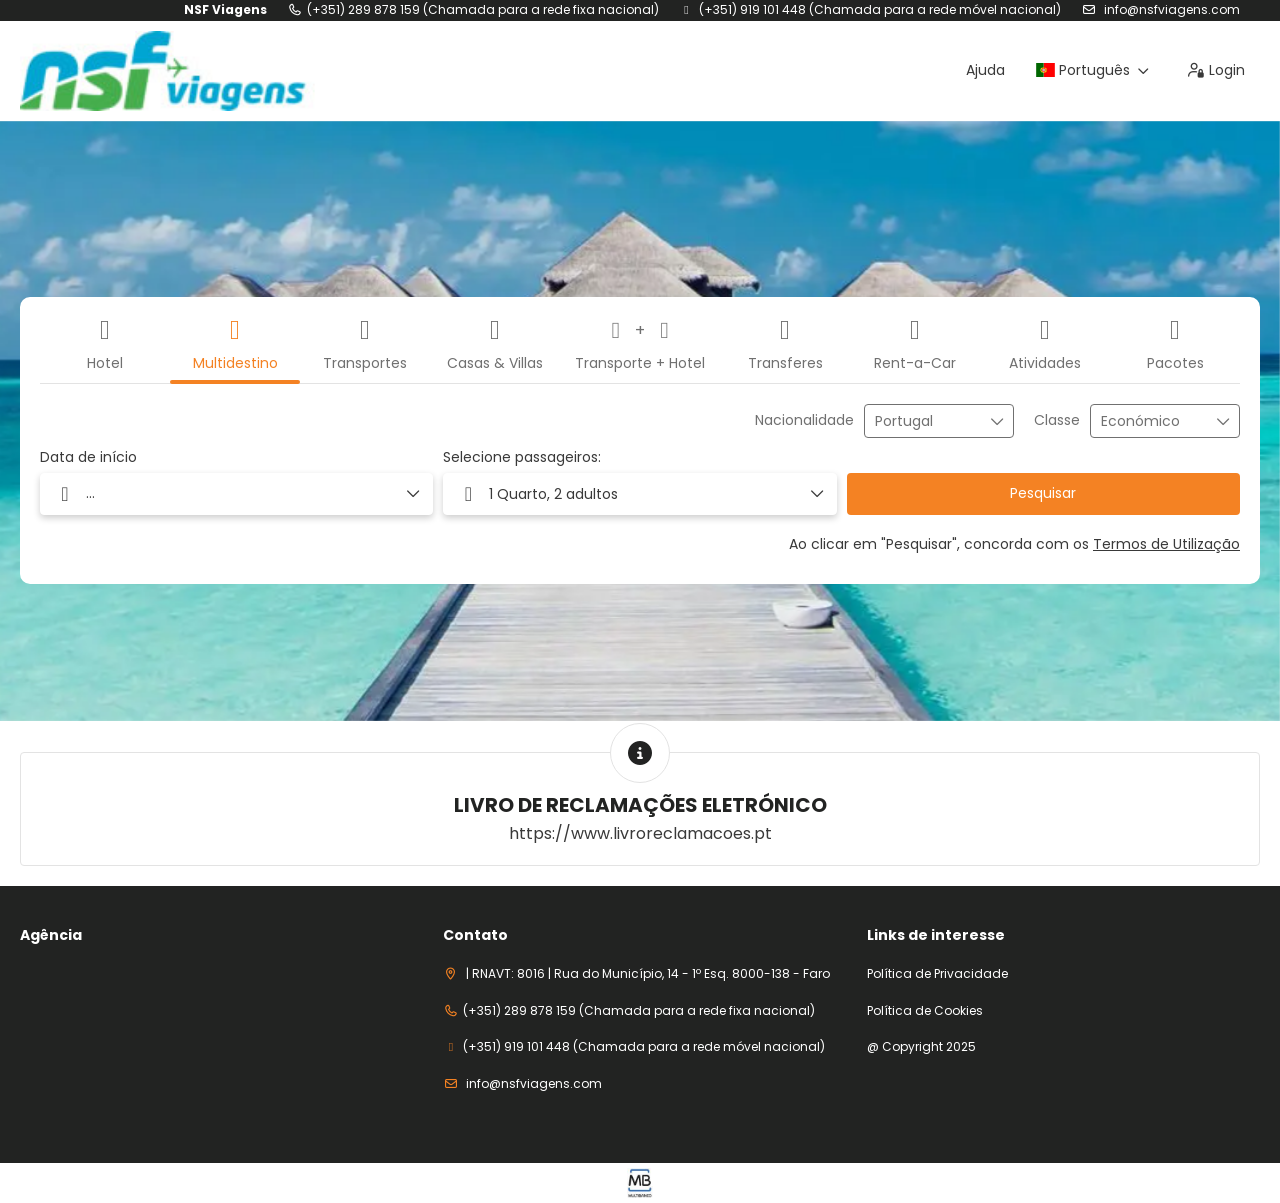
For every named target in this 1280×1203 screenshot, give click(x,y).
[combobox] (925, 421)
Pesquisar (1043, 493)
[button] (639, 494)
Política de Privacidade (937, 974)
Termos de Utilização (1166, 544)
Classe (1057, 420)
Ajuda (985, 70)
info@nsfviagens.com (1170, 9)
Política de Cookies (925, 1011)
